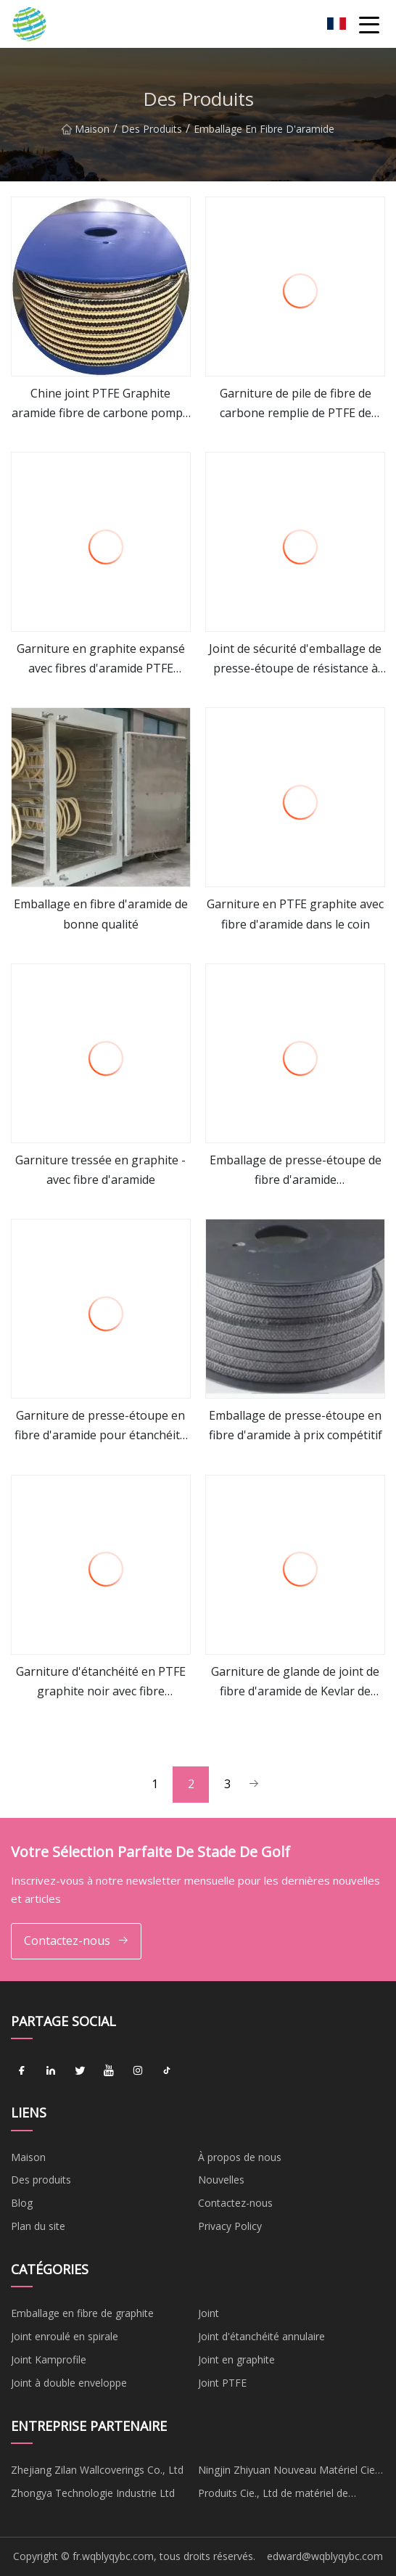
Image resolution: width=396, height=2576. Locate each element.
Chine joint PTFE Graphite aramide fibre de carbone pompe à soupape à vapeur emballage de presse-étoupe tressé (100, 404)
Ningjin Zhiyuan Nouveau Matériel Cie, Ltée (288, 2472)
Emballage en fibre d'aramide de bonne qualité (101, 913)
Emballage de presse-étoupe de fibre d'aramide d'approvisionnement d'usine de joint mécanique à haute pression (295, 1171)
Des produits (151, 134)
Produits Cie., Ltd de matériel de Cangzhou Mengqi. (273, 2495)
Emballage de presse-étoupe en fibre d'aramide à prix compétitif (295, 1425)
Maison (86, 134)
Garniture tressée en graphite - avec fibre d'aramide (100, 1170)
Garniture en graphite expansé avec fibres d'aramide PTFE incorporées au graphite (101, 659)
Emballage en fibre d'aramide (264, 134)
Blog (22, 2203)
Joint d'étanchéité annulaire (261, 2336)
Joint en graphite (236, 2359)
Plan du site (38, 2226)
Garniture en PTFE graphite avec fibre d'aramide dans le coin (295, 913)
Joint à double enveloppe (69, 2383)
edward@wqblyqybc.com (325, 2556)
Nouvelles (221, 2179)
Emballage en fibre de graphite (82, 2313)
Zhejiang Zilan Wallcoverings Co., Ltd (97, 2470)
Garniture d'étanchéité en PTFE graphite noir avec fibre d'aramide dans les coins (101, 1682)
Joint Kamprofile (48, 2359)
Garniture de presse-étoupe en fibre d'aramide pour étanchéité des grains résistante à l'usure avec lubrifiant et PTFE (100, 1426)
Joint (208, 2313)
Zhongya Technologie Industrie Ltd (93, 2493)
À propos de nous (239, 2157)
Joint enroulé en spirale (64, 2336)
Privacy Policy (230, 2226)
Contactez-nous (76, 1941)
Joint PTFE (222, 2383)
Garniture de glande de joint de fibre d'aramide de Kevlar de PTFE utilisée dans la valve (295, 1682)
